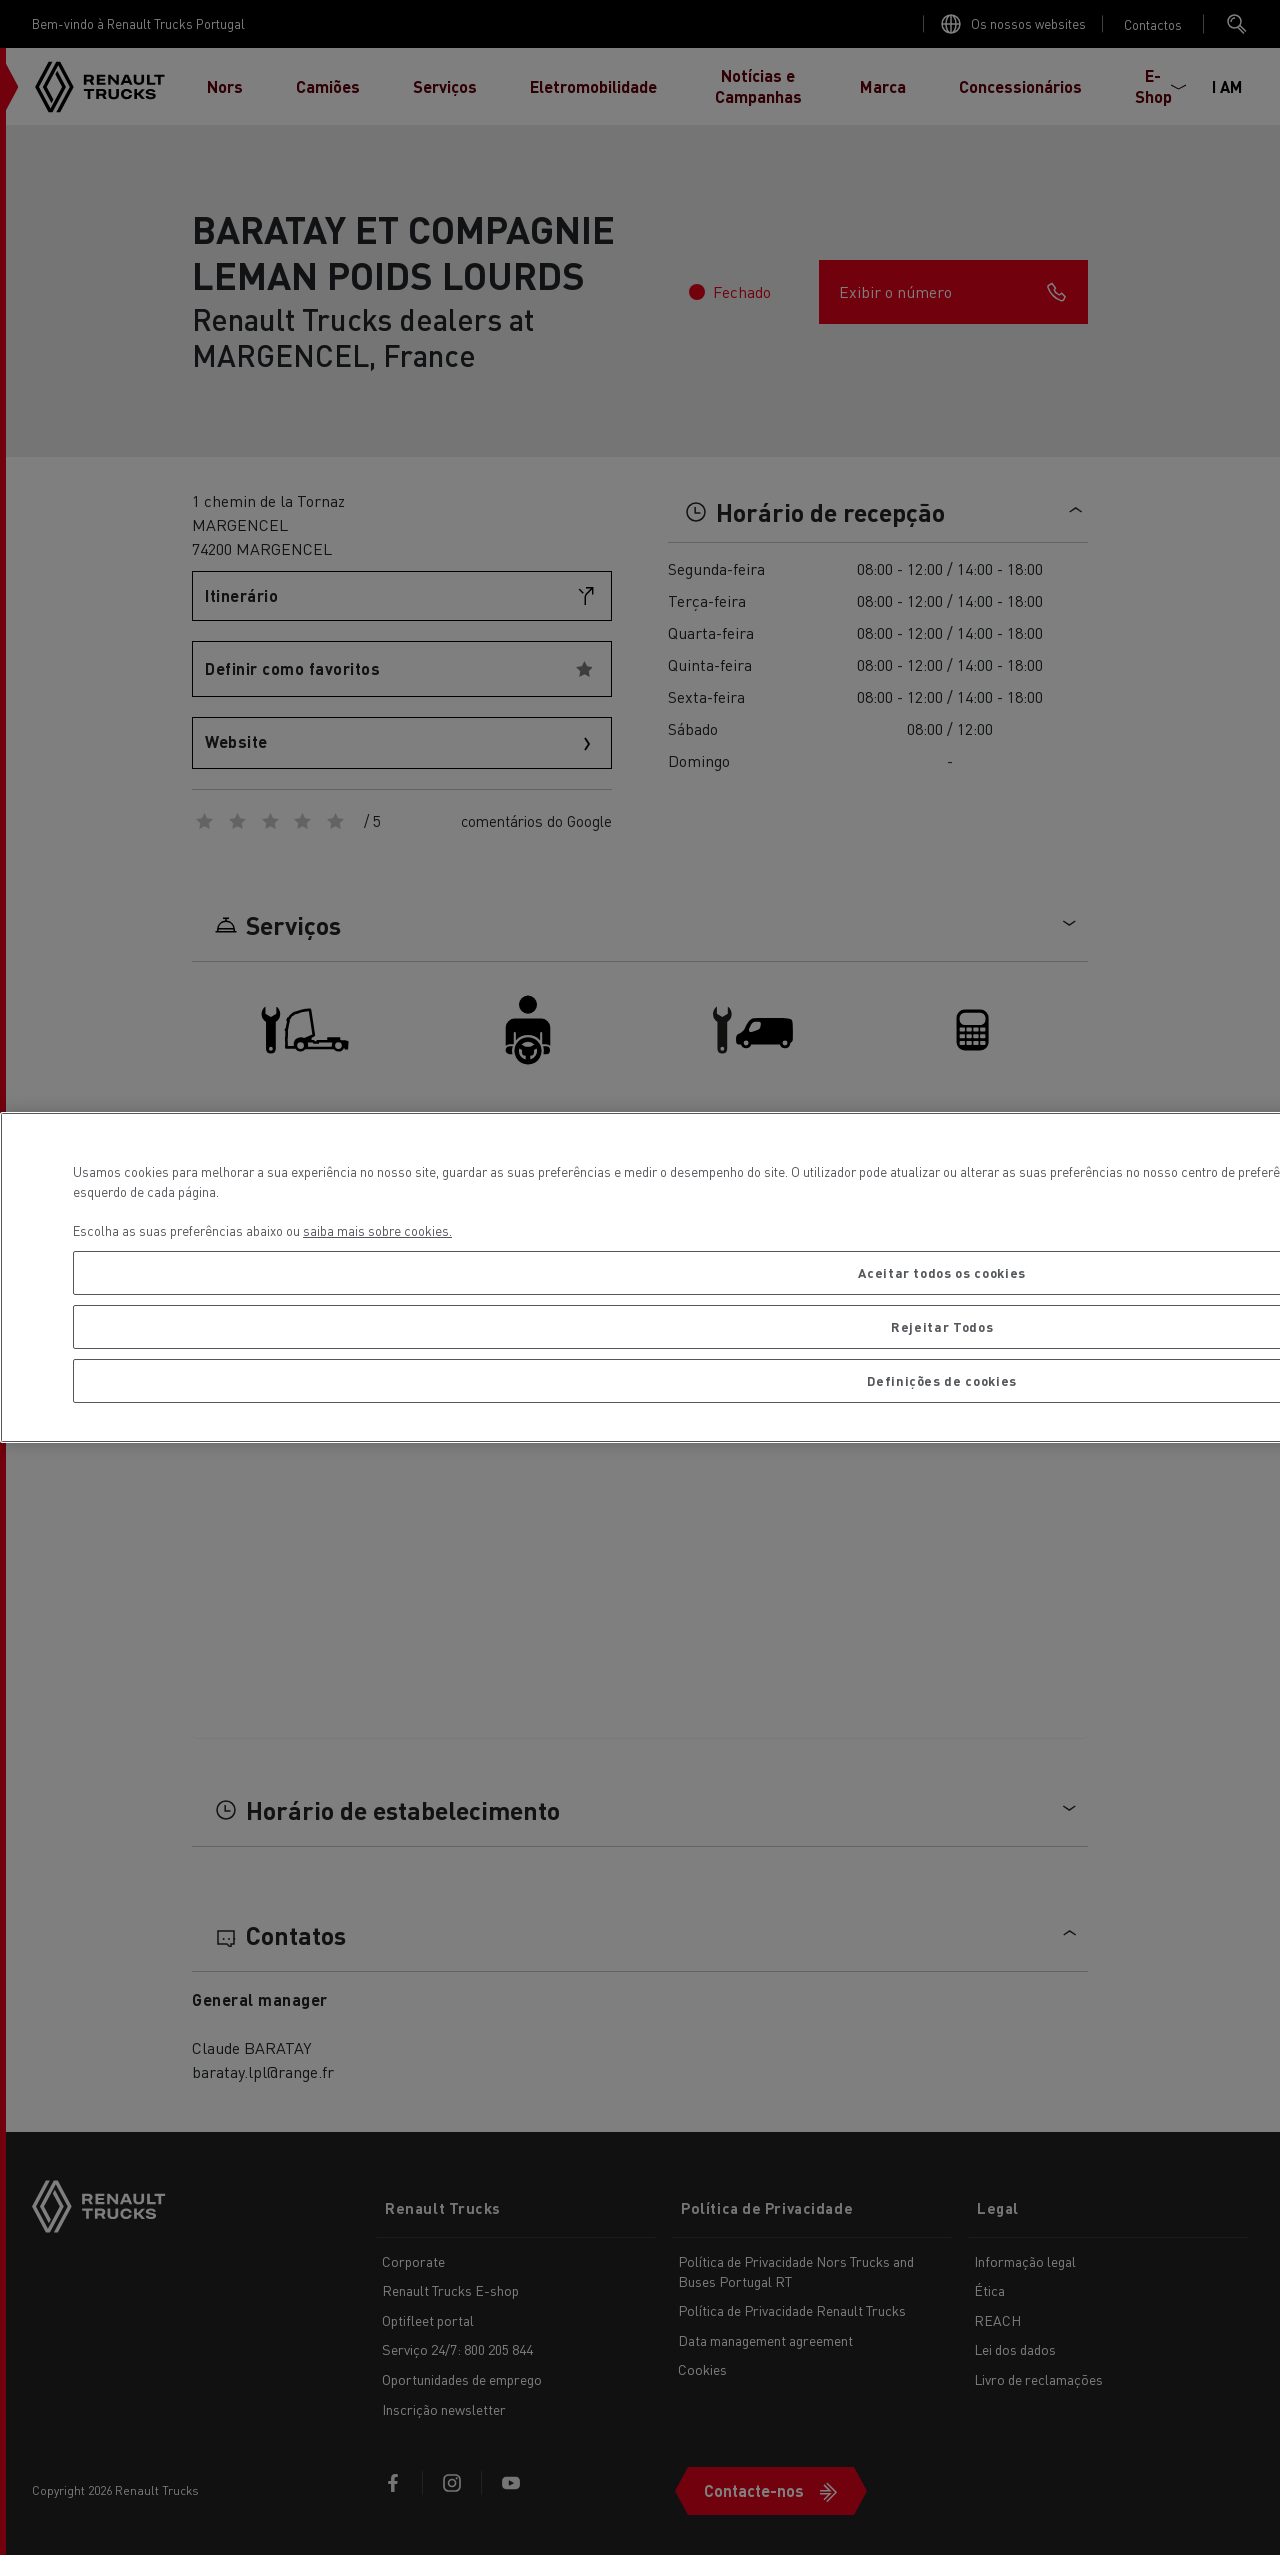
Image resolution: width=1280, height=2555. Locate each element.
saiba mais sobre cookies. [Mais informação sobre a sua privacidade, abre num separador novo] (377, 1230)
